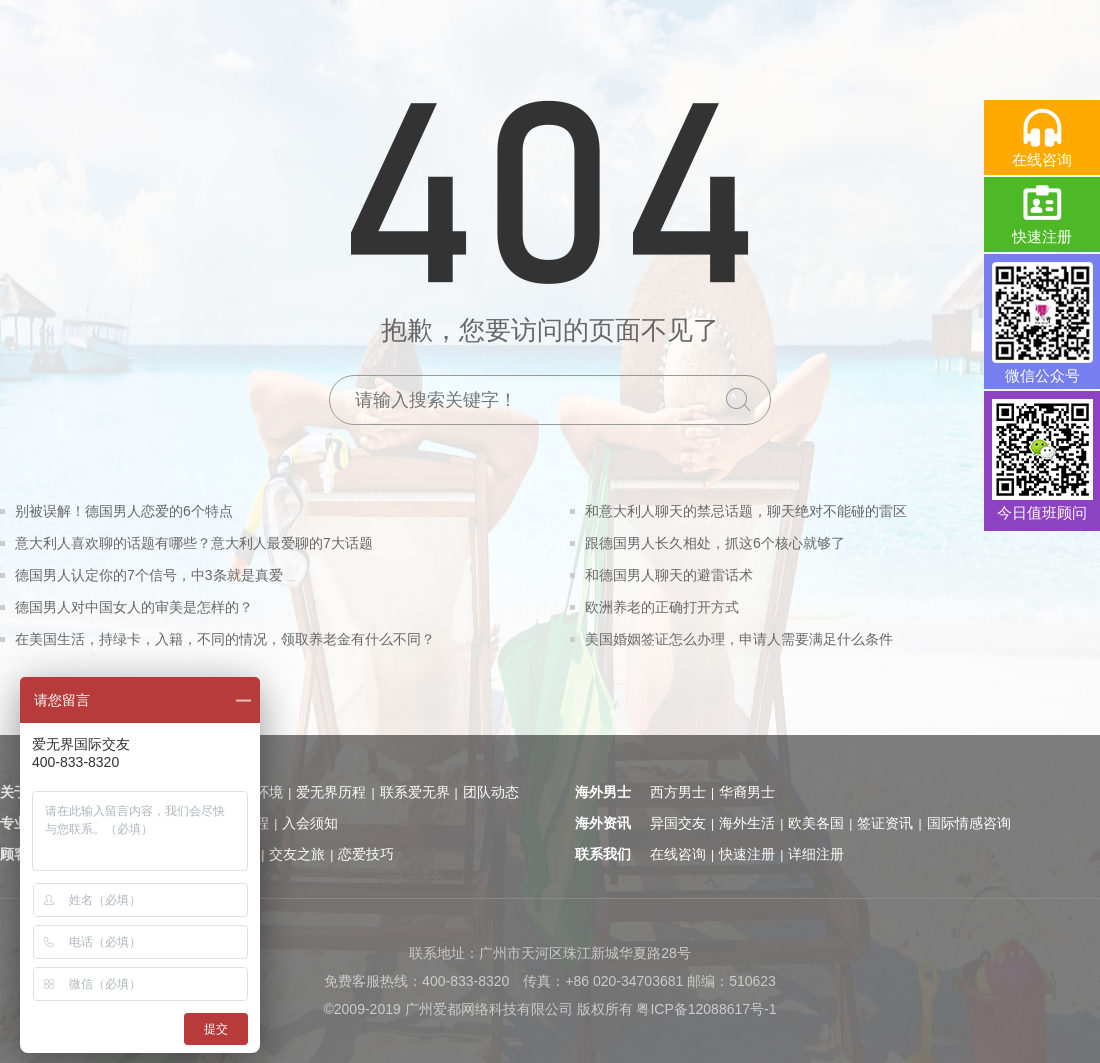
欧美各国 (816, 823)
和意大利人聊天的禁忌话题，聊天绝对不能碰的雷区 (746, 511)
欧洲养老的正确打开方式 (662, 607)
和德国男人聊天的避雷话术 (669, 575)
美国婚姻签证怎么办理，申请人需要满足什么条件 (739, 639)
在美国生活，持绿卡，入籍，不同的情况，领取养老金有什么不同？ (225, 639)
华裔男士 (747, 792)
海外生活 (747, 823)
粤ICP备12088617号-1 (706, 1009)
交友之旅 (297, 854)
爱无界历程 (331, 792)
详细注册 (816, 854)
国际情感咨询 (969, 823)
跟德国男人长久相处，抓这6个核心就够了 (715, 543)
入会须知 (310, 823)
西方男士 (678, 792)
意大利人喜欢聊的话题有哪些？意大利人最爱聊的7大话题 (194, 543)
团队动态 (491, 792)
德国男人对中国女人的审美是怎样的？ (134, 607)
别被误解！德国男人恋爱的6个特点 (124, 511)
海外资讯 (603, 823)
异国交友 (678, 823)
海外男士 (603, 792)
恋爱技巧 (366, 854)
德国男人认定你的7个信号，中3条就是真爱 (149, 575)
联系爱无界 (415, 792)
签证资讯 (885, 823)
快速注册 (747, 854)
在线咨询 (678, 854)
